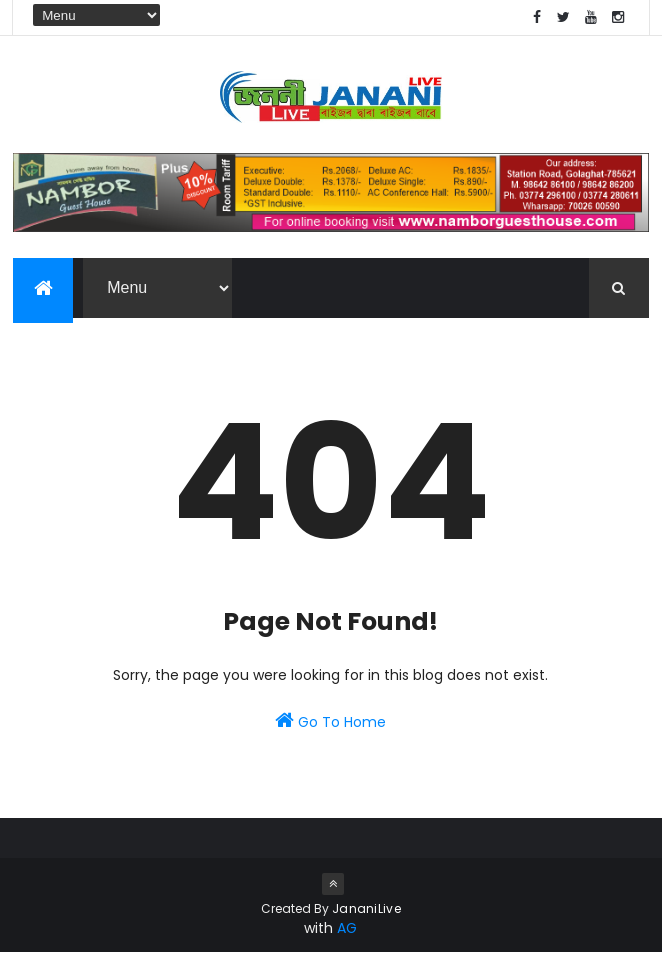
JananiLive (366, 908)
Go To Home (330, 721)
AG (347, 928)
